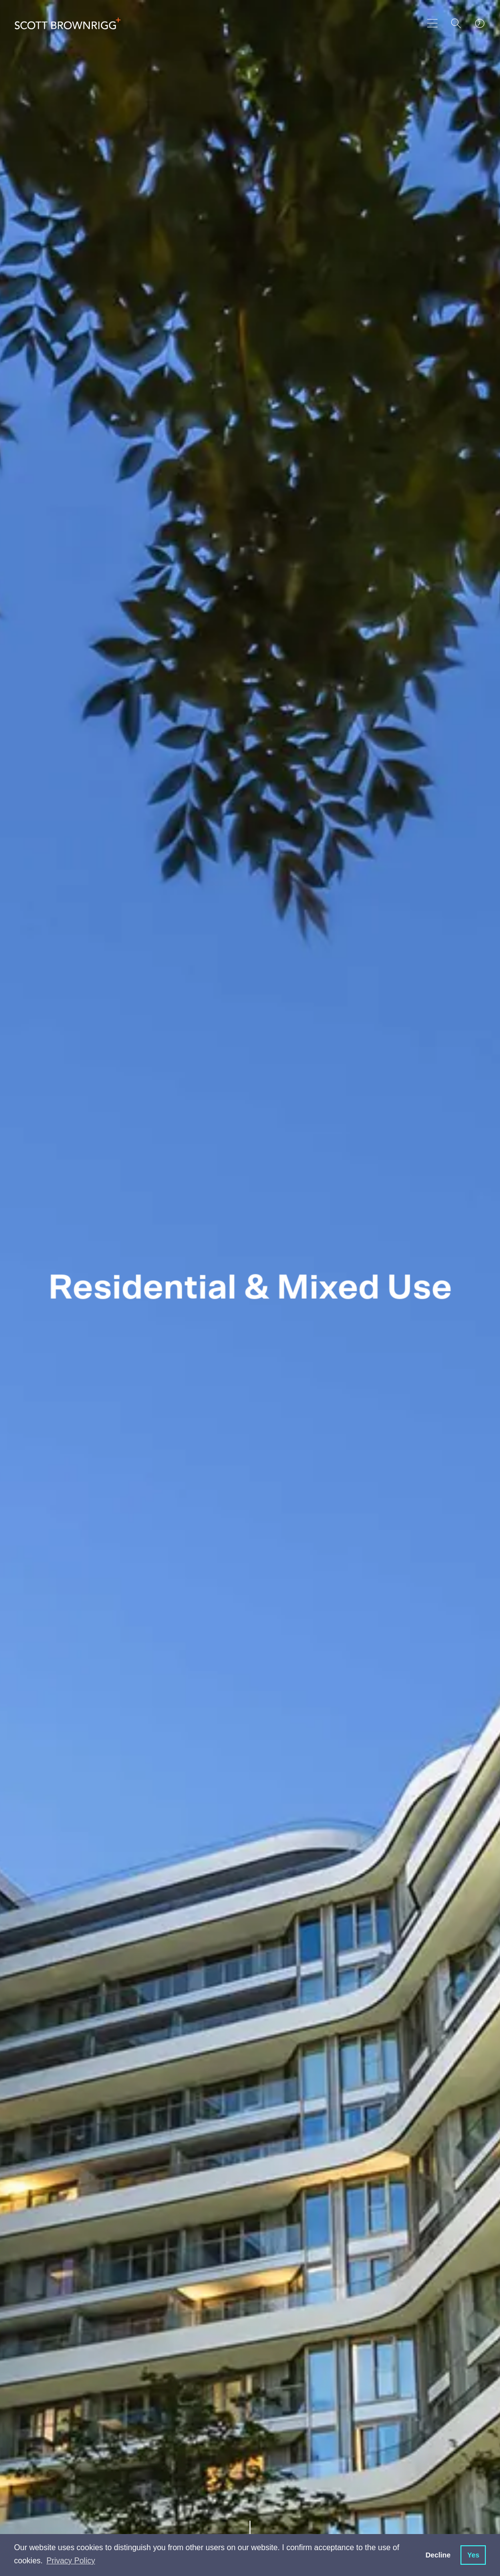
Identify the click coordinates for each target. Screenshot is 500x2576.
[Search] (456, 23)
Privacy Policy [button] (70, 2560)
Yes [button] (473, 2555)
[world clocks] (479, 23)
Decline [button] (437, 2555)
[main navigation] (432, 23)
